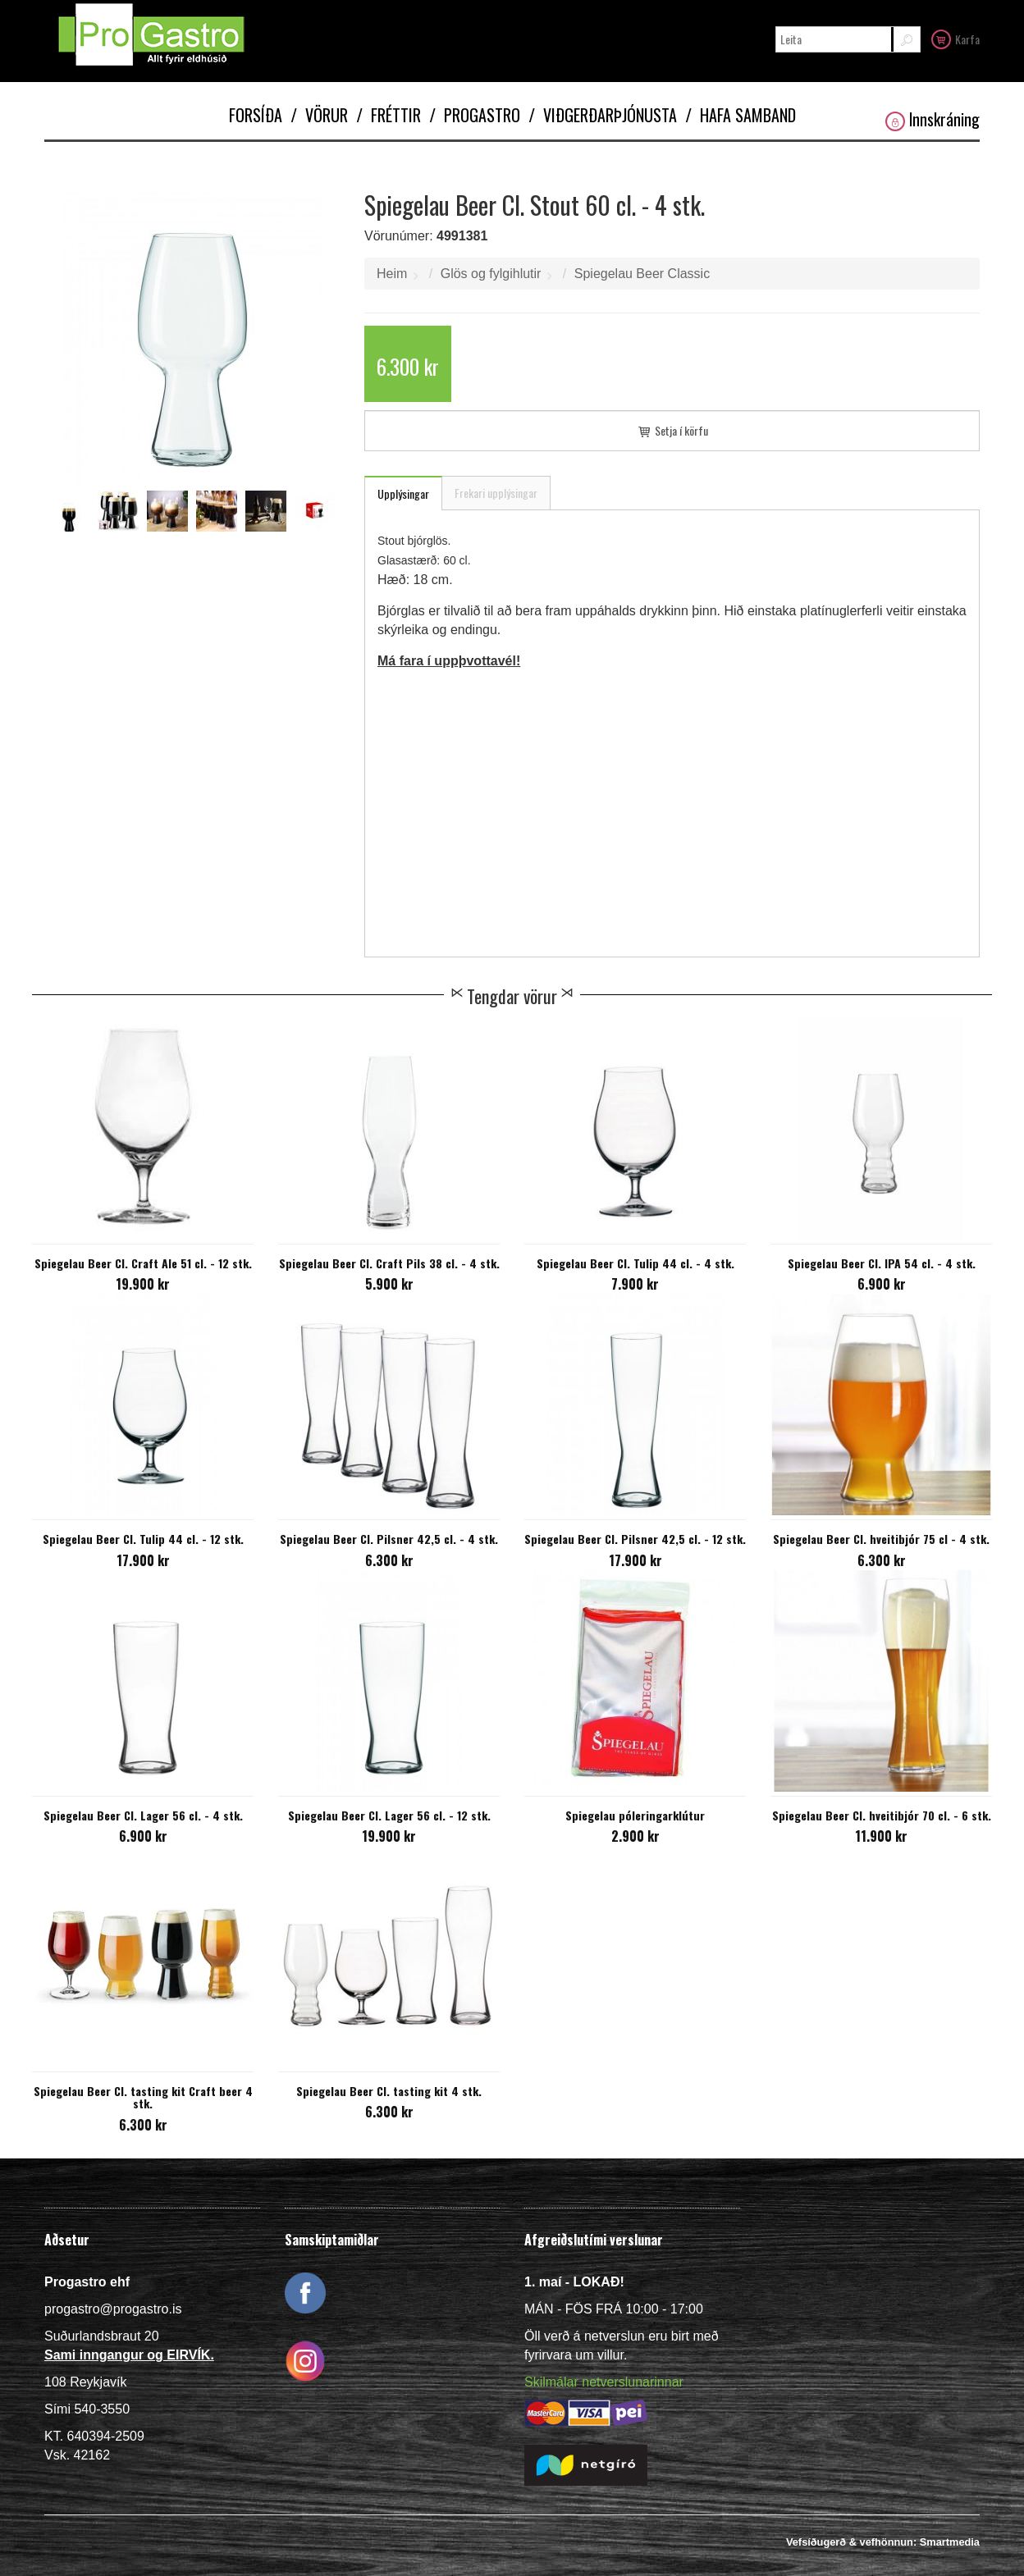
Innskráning (932, 119)
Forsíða (255, 115)
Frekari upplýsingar (496, 492)
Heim (392, 274)
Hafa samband (740, 115)
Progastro (474, 115)
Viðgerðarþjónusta (602, 115)
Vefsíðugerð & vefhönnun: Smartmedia (883, 2542)
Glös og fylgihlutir (491, 274)
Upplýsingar (403, 493)
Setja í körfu (672, 430)
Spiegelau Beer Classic (642, 274)
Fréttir (388, 115)
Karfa (955, 39)
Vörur (319, 115)
